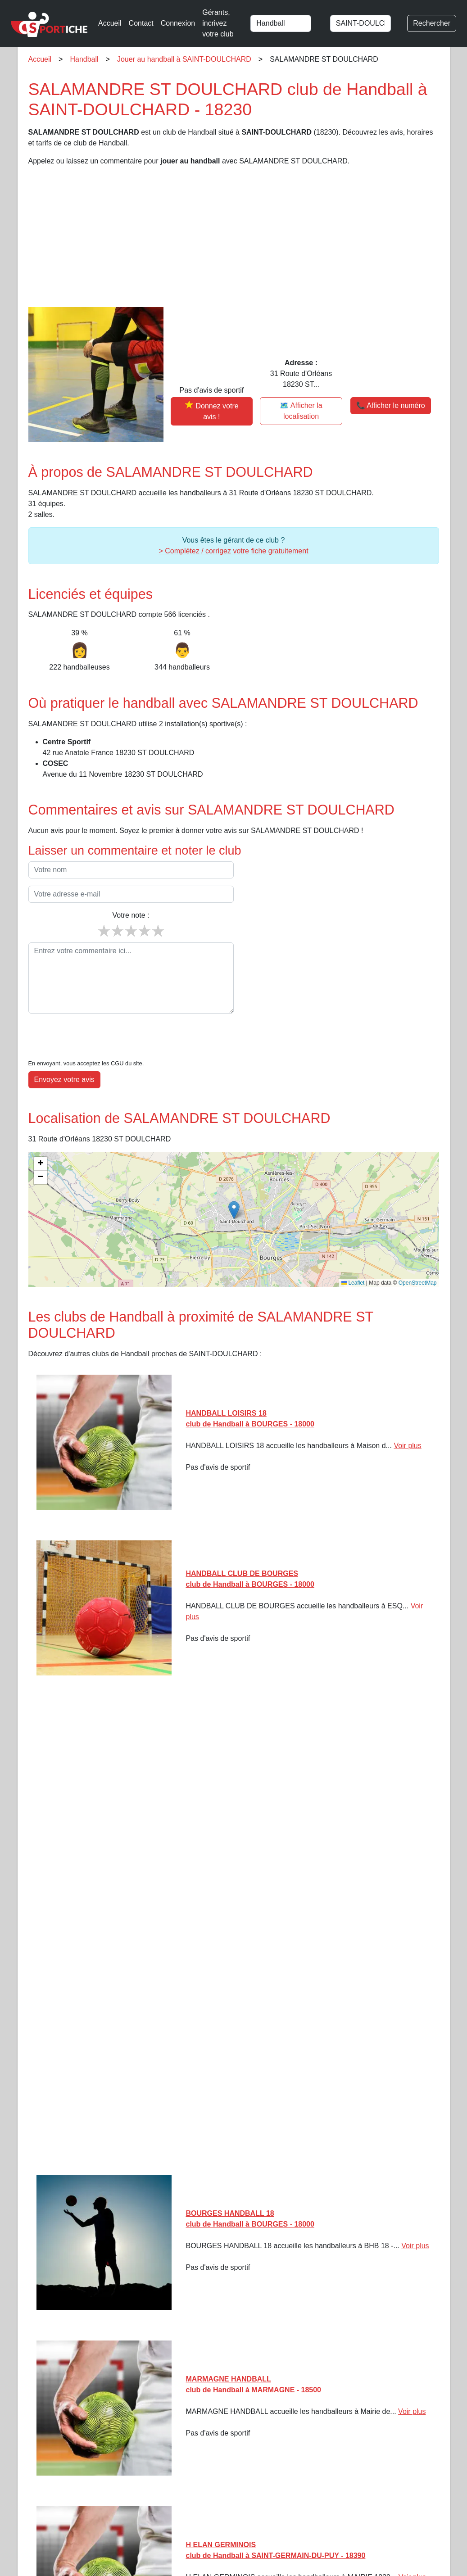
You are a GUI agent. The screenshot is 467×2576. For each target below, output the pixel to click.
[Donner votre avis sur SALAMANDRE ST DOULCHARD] (212, 411)
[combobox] (286, 23)
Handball (84, 59)
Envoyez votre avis (64, 1052)
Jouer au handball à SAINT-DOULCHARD (184, 59)
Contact (141, 23)
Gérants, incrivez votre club (217, 23)
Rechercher (431, 23)
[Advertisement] (233, 237)
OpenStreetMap (418, 1255)
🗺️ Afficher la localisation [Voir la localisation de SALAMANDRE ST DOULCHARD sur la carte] (301, 411)
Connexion (178, 23)
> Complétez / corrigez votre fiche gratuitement (233, 551)
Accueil (110, 23)
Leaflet (352, 1255)
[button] (234, 1182)
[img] (233, 1191)
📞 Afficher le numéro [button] (390, 405)
